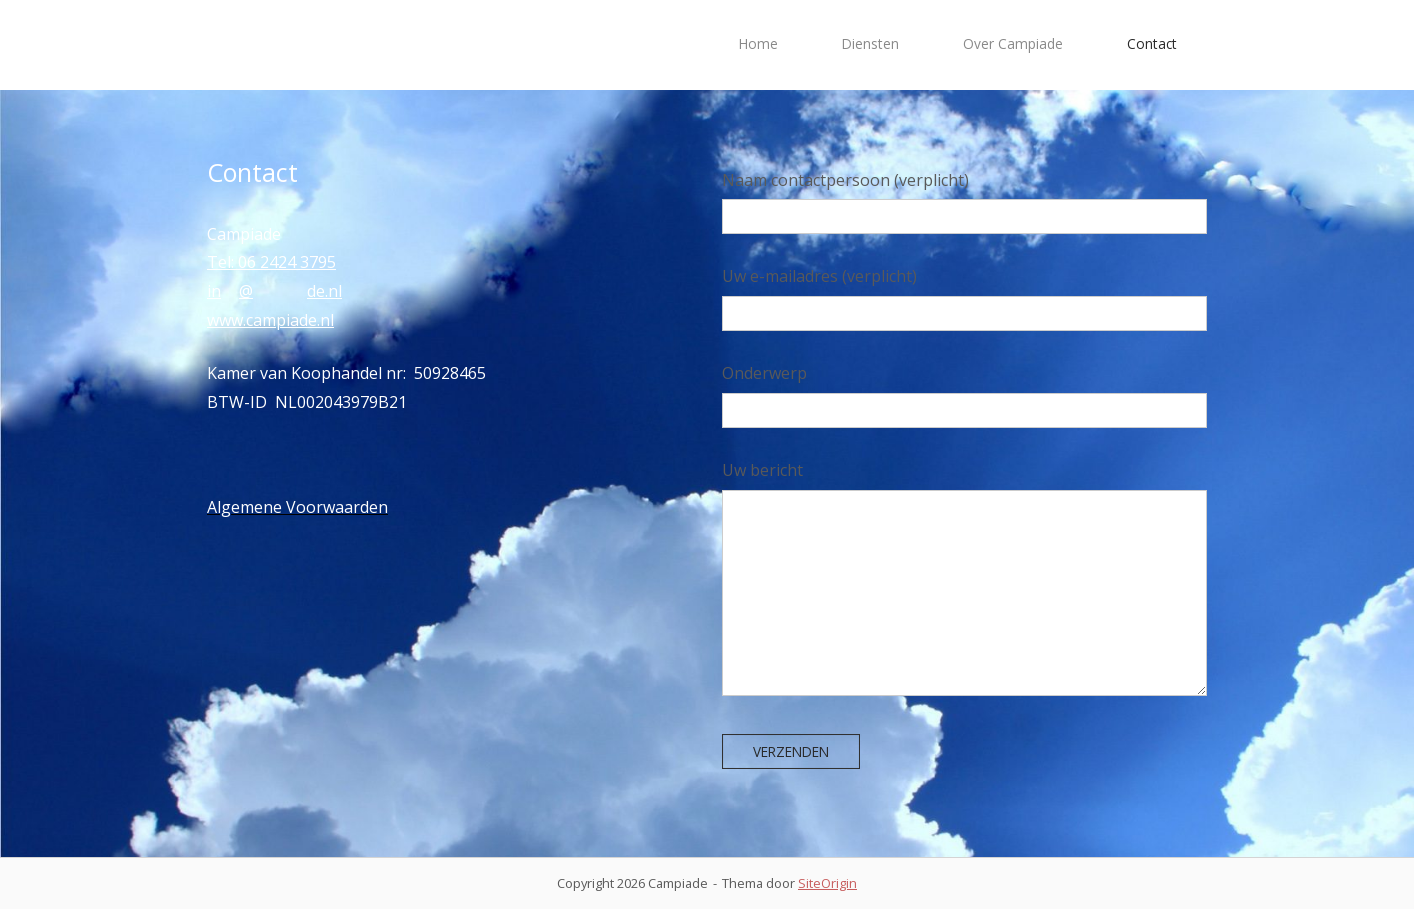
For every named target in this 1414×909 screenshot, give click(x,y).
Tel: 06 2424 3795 (271, 262)
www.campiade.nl (270, 320)
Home (758, 43)
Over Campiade (1013, 43)
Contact (1152, 43)
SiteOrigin (827, 883)
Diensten (870, 43)
